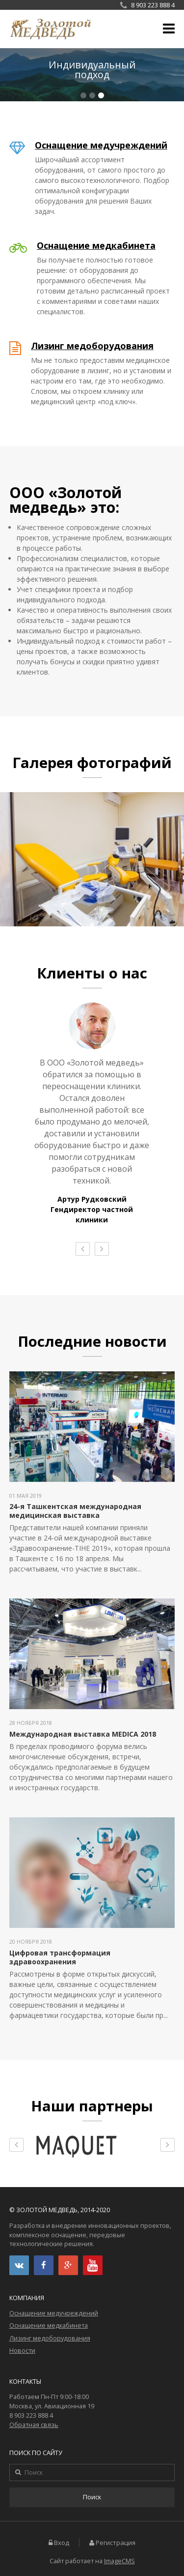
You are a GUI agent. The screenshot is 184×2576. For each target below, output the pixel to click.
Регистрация (115, 2543)
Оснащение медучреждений (101, 145)
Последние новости (92, 1341)
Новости (22, 2350)
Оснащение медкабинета (96, 245)
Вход (61, 2543)
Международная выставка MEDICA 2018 (82, 1734)
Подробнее (92, 74)
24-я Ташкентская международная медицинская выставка (75, 1511)
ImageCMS (119, 2561)
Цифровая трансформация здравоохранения (59, 1957)
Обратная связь (33, 2425)
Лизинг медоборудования (92, 346)
